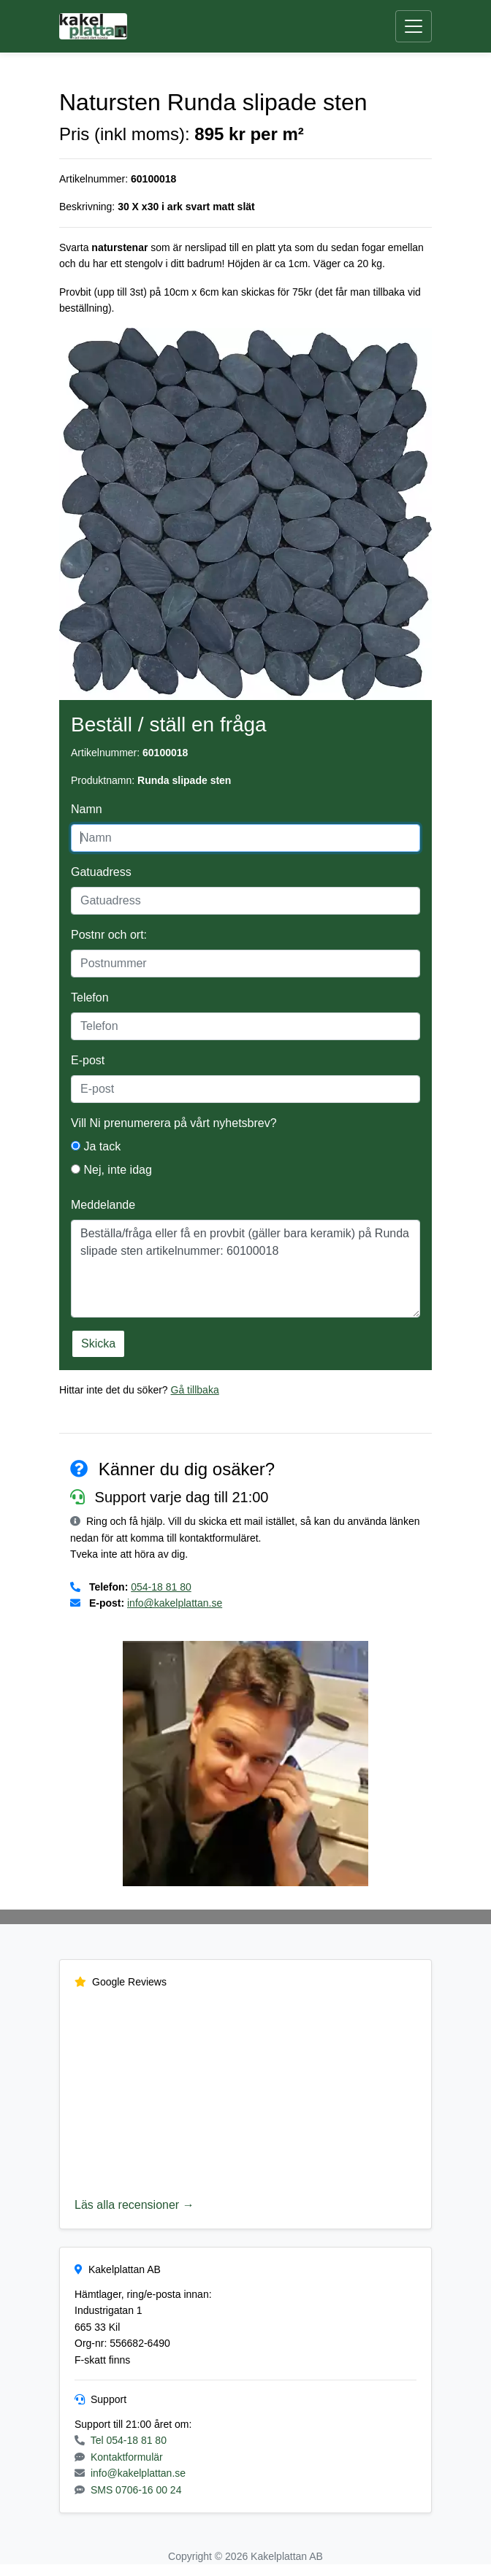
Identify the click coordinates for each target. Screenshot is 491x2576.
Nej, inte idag (111, 1170)
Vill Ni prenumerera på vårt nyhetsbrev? (174, 1123)
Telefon (90, 997)
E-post (87, 1060)
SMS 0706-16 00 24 (136, 2490)
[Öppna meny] (413, 26)
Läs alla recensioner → (134, 2205)
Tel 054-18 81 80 (129, 2440)
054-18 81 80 (161, 1587)
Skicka (98, 1343)
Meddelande (103, 1205)
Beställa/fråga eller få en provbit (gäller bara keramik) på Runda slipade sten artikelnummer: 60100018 (245, 1269)
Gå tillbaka (195, 1390)
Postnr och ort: (109, 934)
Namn (86, 809)
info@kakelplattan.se (174, 1603)
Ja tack (96, 1146)
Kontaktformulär (127, 2457)
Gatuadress (101, 872)
